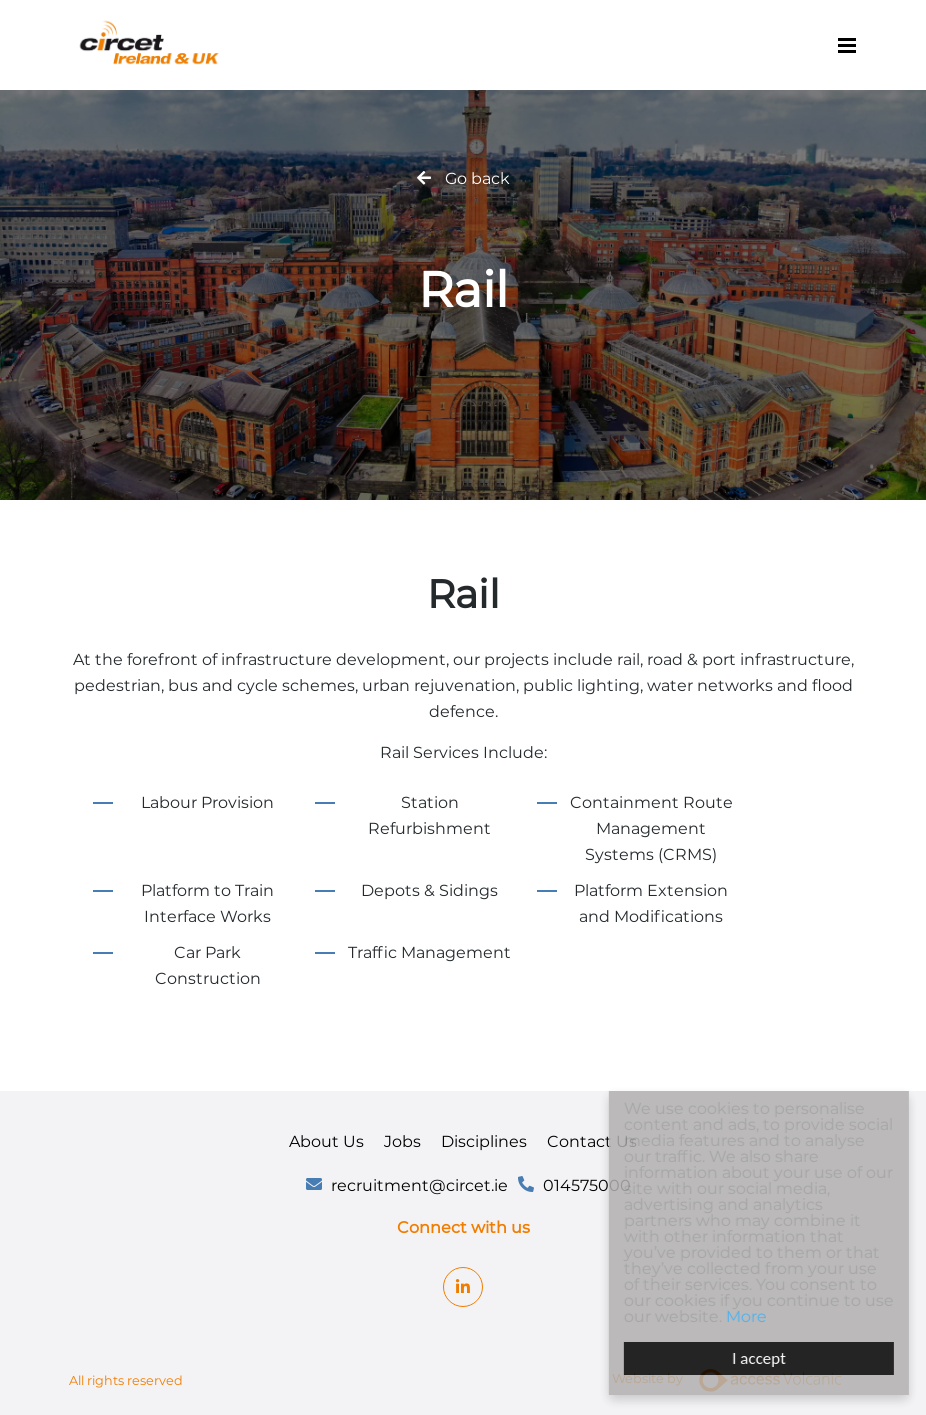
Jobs (402, 1141)
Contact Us (592, 1141)
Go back (477, 178)
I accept (762, 1358)
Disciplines (484, 1141)
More (748, 1316)
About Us (326, 1141)
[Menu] (847, 45)
